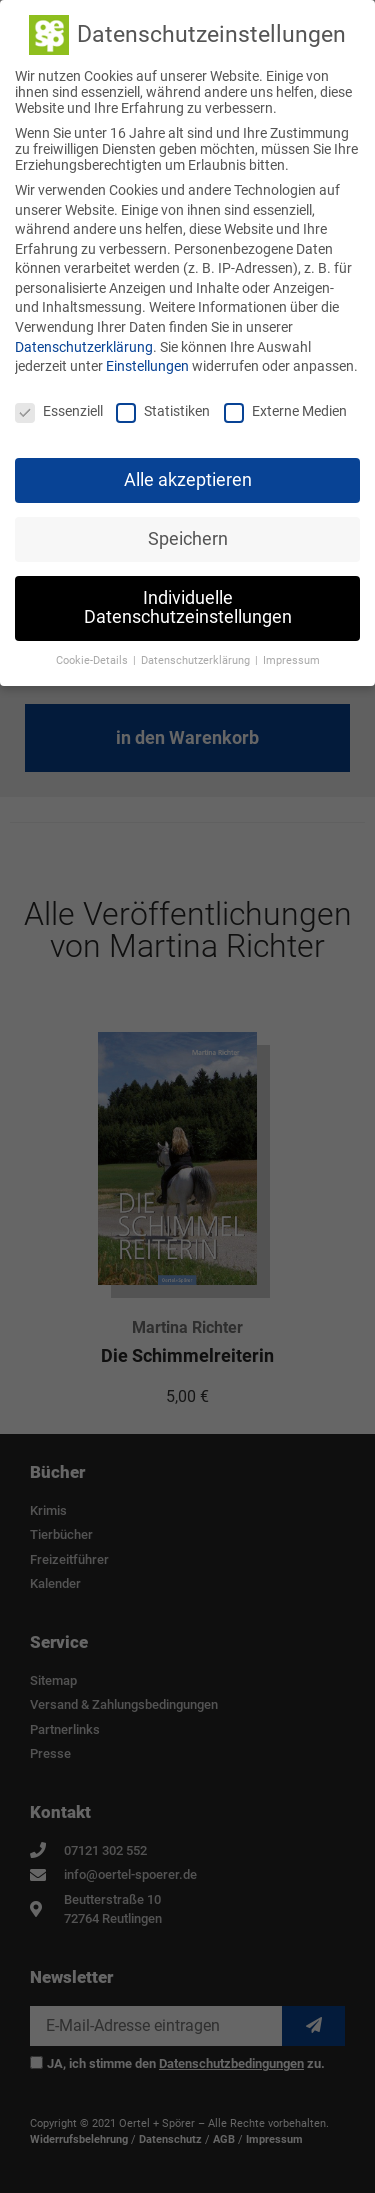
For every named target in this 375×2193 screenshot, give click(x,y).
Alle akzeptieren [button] (188, 477)
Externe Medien (285, 408)
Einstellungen (147, 364)
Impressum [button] (291, 657)
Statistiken (163, 408)
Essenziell (59, 408)
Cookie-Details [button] (93, 657)
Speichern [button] (188, 536)
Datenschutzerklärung (84, 344)
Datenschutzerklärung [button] (197, 657)
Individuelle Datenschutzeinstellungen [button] (188, 605)
